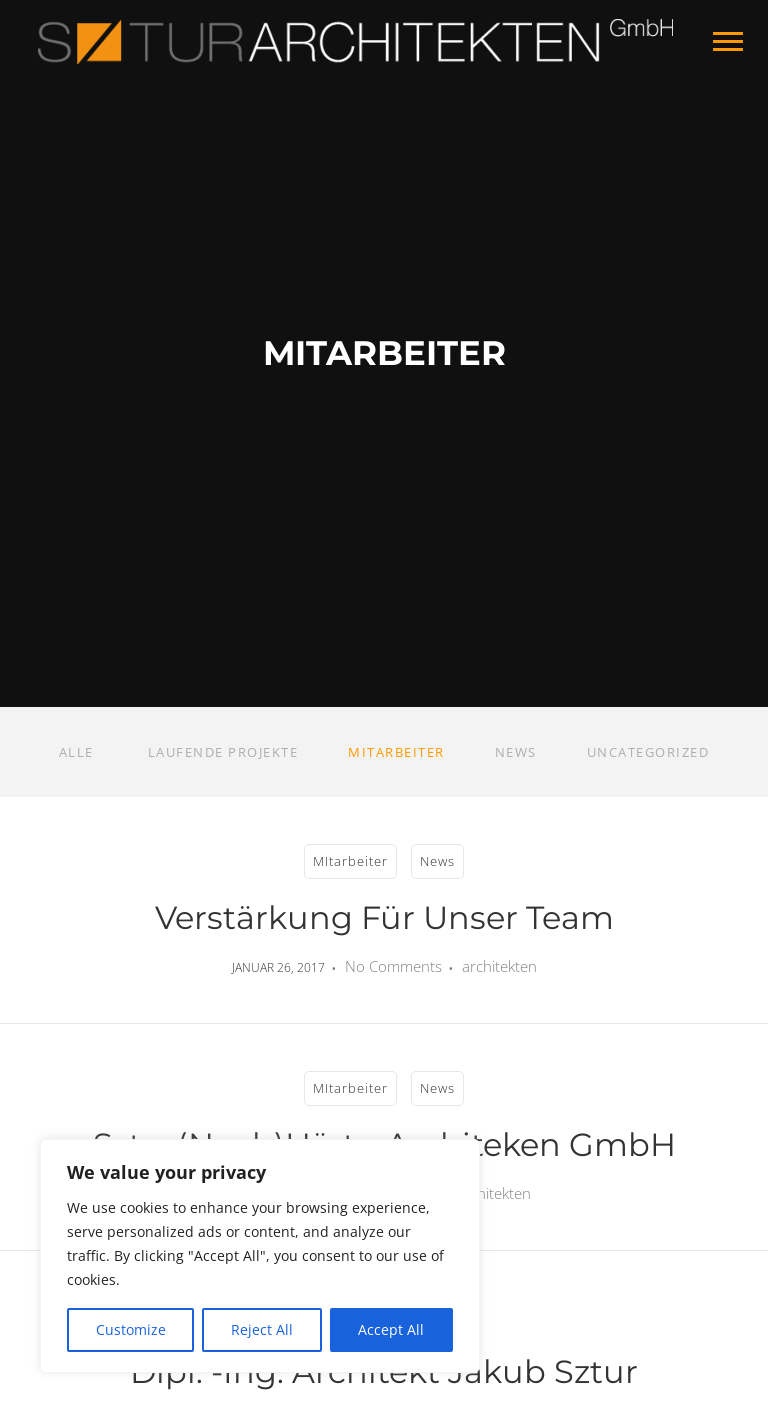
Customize (131, 1329)
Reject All (262, 1329)
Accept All (391, 1329)
